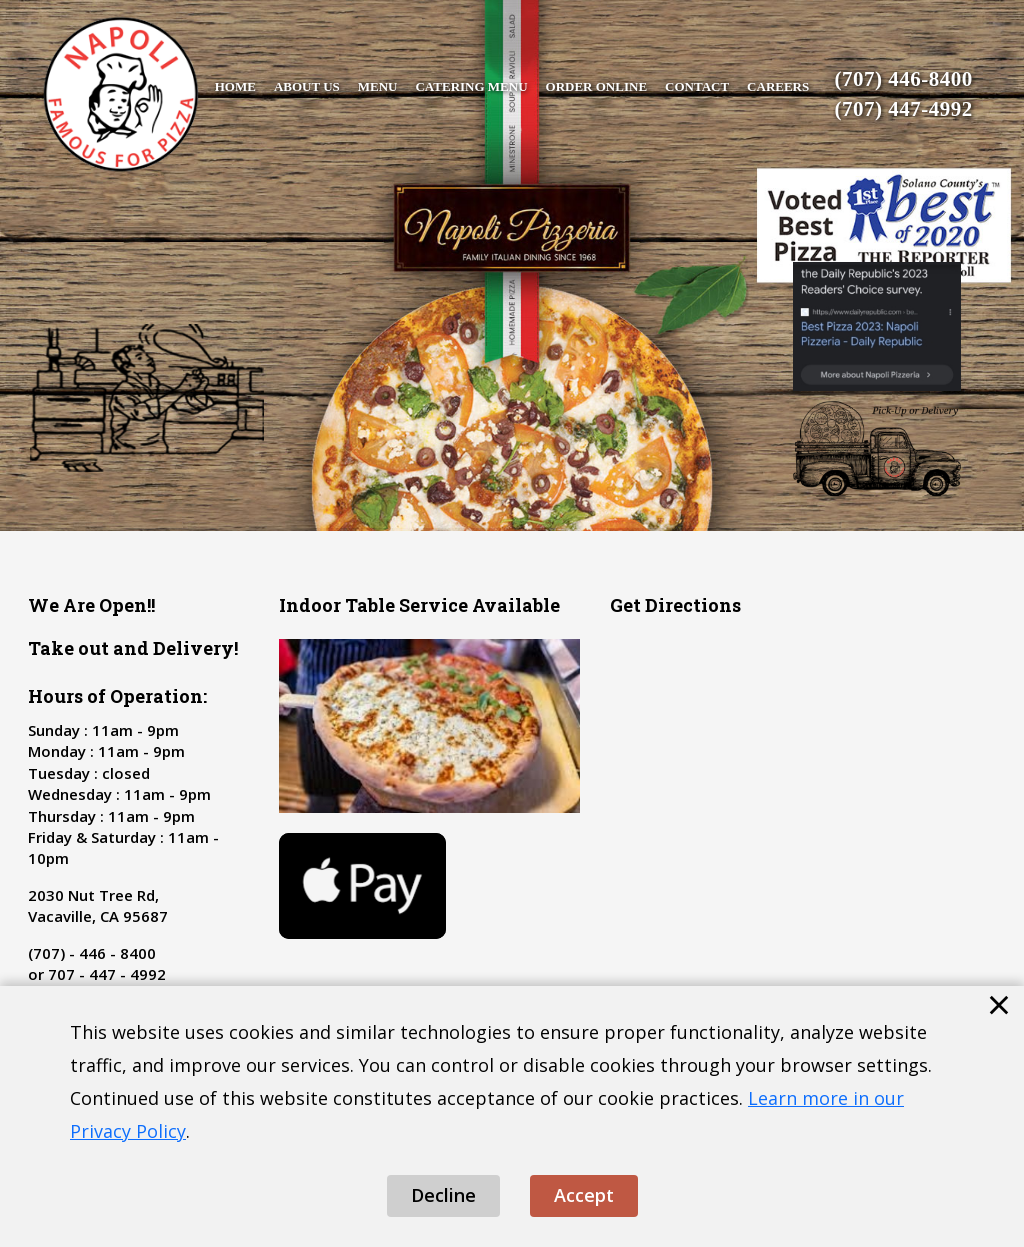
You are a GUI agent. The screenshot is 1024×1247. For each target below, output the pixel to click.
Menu (378, 86)
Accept (584, 1195)
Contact (697, 86)
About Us (307, 86)
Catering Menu (471, 86)
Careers (778, 86)
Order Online (597, 86)
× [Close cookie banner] (999, 1004)
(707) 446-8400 (904, 79)
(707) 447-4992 (904, 109)
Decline (443, 1195)
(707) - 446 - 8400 (92, 953)
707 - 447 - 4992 (107, 974)
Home (235, 86)
